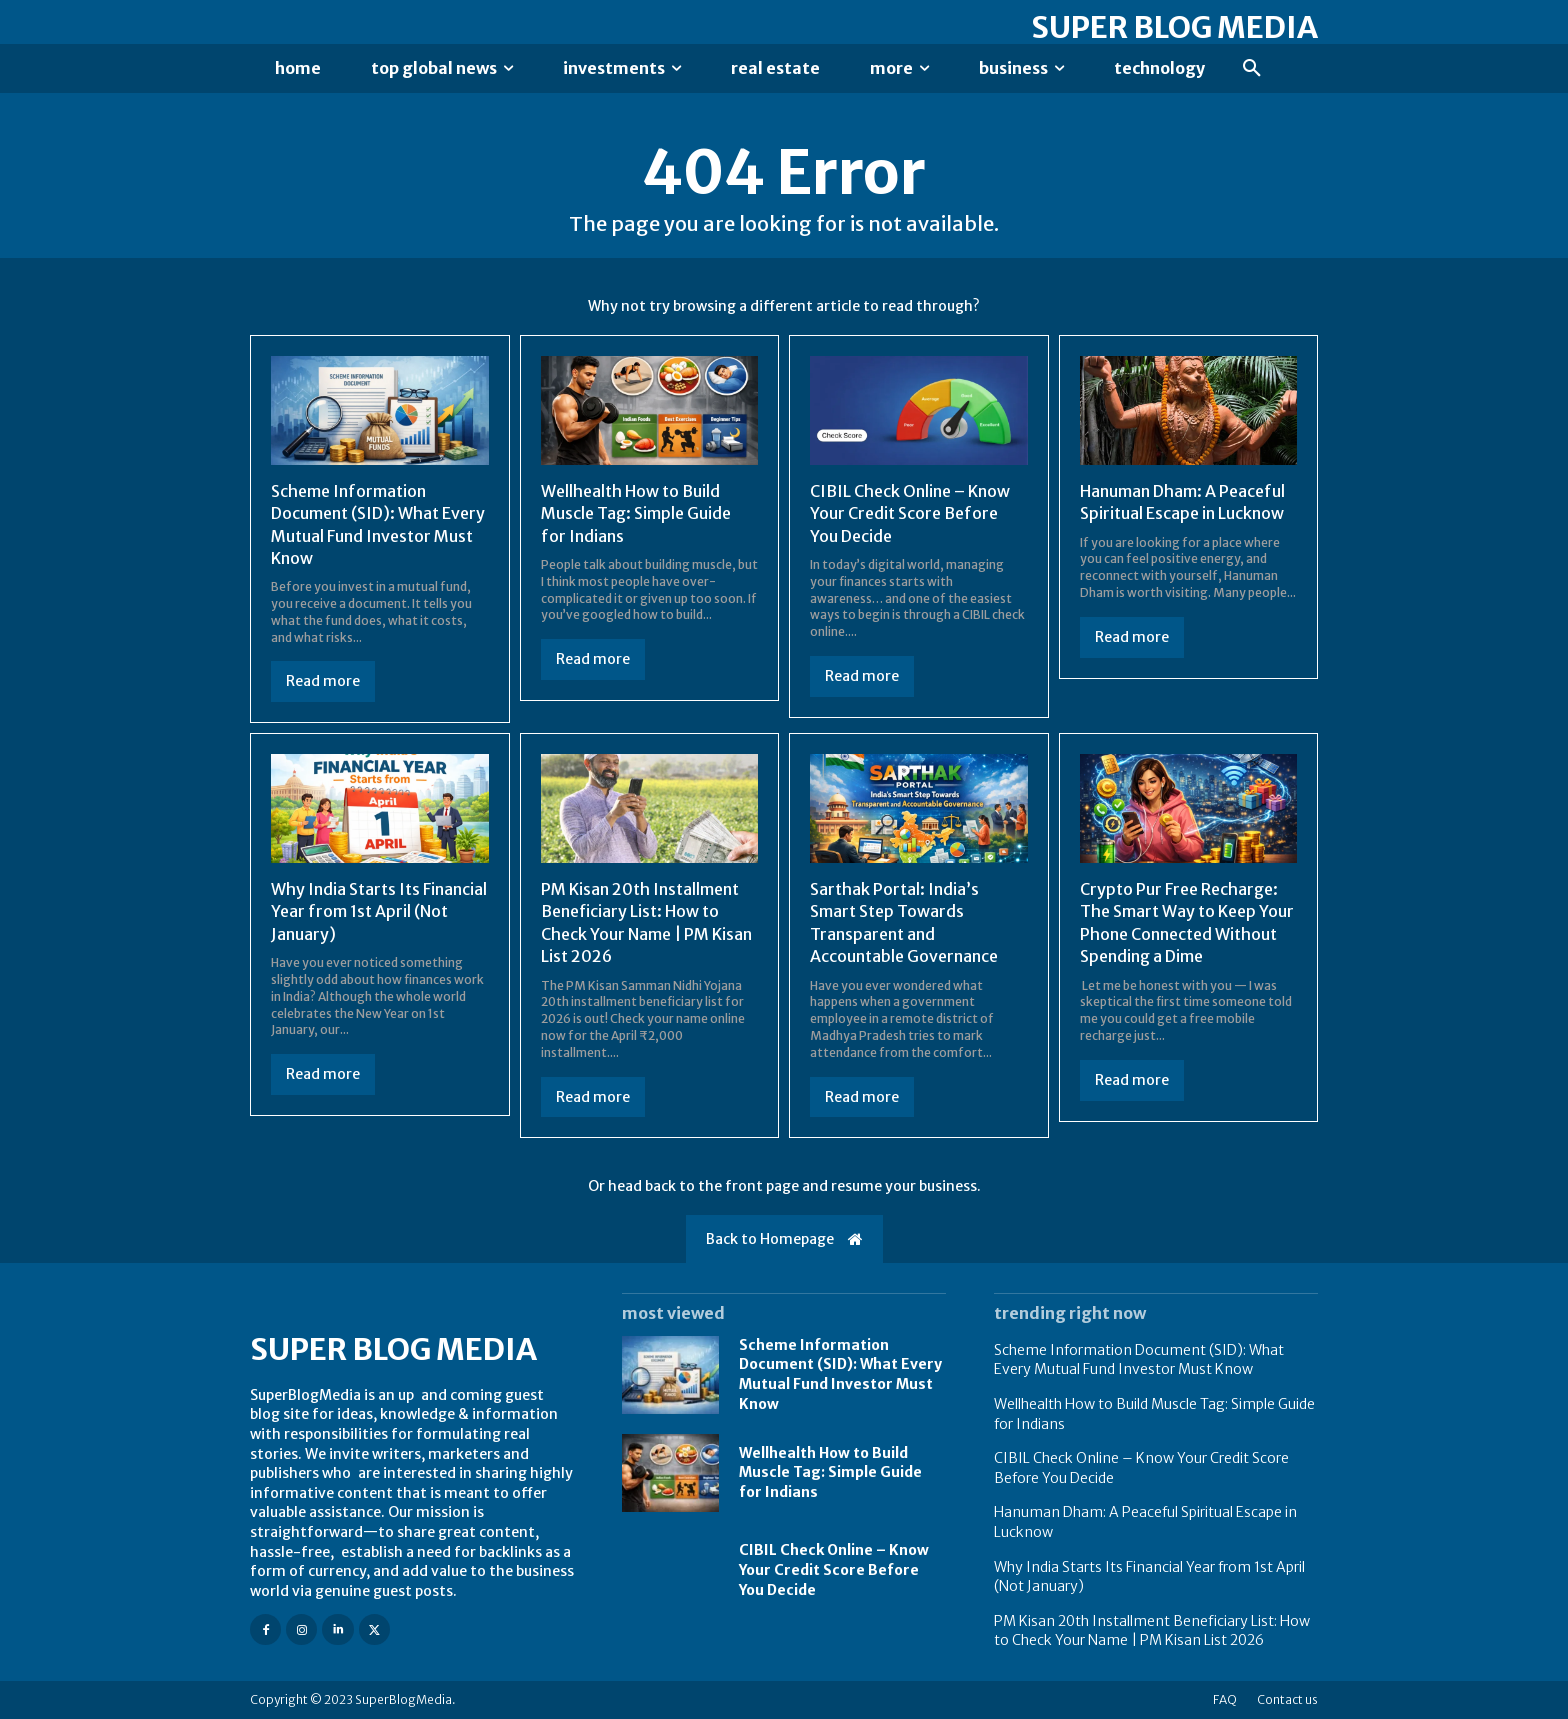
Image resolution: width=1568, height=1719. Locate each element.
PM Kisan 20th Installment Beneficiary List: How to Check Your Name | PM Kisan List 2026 (1152, 1631)
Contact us (1287, 1699)
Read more (323, 681)
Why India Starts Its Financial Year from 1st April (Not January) (379, 911)
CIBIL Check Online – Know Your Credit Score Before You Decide (910, 513)
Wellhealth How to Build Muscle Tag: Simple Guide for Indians (636, 513)
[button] (1252, 69)
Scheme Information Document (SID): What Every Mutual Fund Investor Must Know (840, 1374)
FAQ (1225, 1699)
